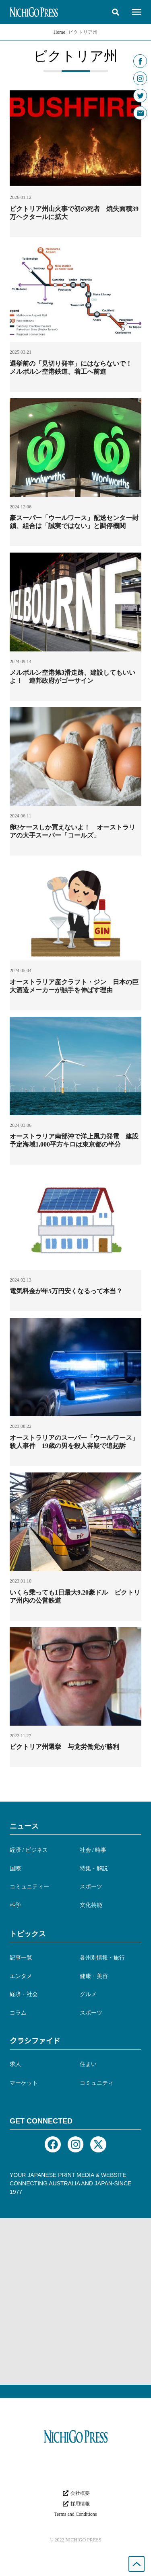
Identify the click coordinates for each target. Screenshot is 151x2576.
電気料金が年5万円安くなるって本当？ (66, 1291)
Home (59, 32)
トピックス (28, 1934)
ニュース (24, 1826)
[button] (115, 12)
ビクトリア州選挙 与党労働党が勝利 (64, 1746)
